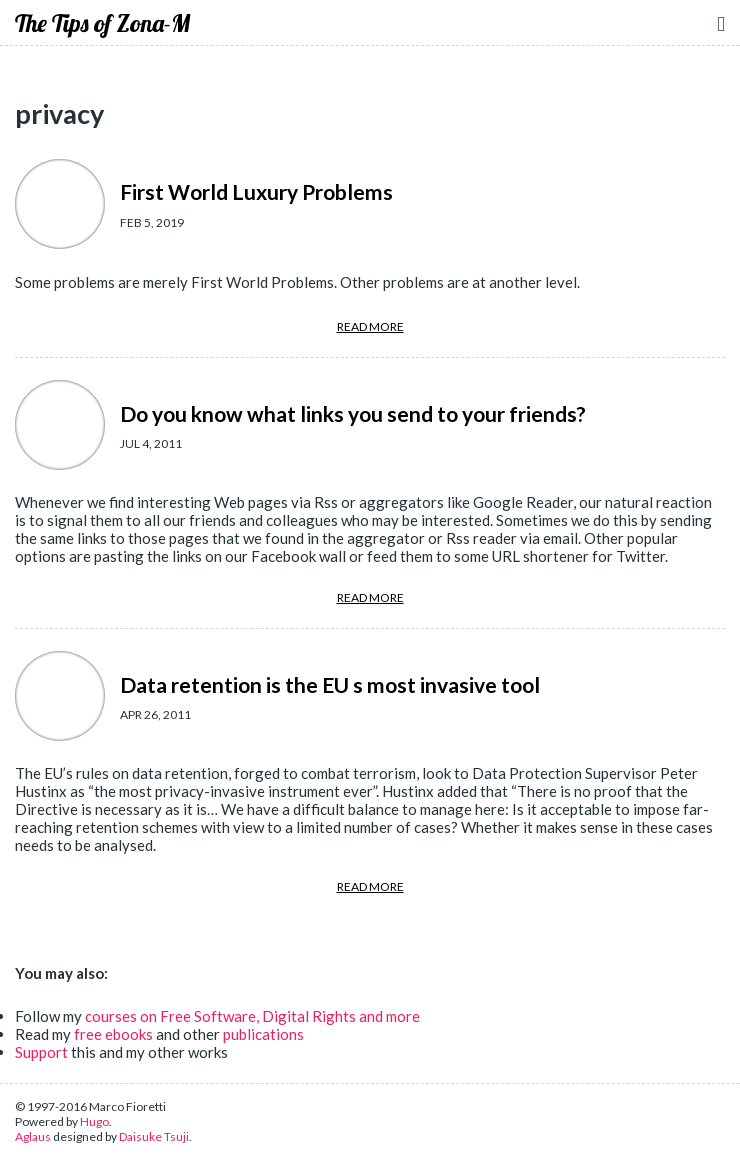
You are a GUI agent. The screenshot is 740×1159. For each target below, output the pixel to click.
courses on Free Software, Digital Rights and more (252, 1016)
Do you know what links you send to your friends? (353, 413)
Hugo (94, 1121)
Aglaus (33, 1136)
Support (41, 1052)
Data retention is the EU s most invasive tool (330, 684)
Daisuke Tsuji (154, 1136)
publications (263, 1034)
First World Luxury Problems (256, 191)
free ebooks (113, 1034)
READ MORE (370, 326)
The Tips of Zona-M (102, 23)
